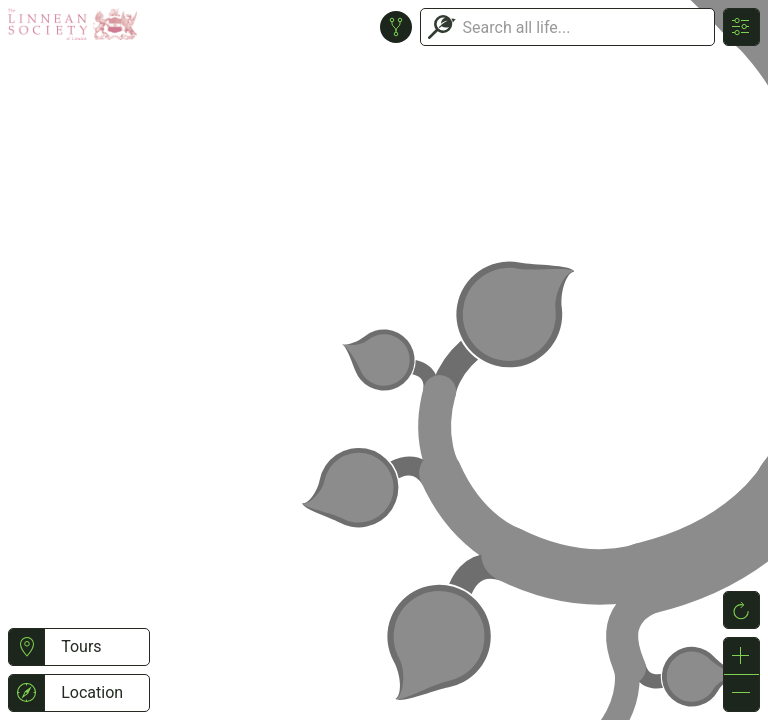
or (384, 360)
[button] (26, 647)
